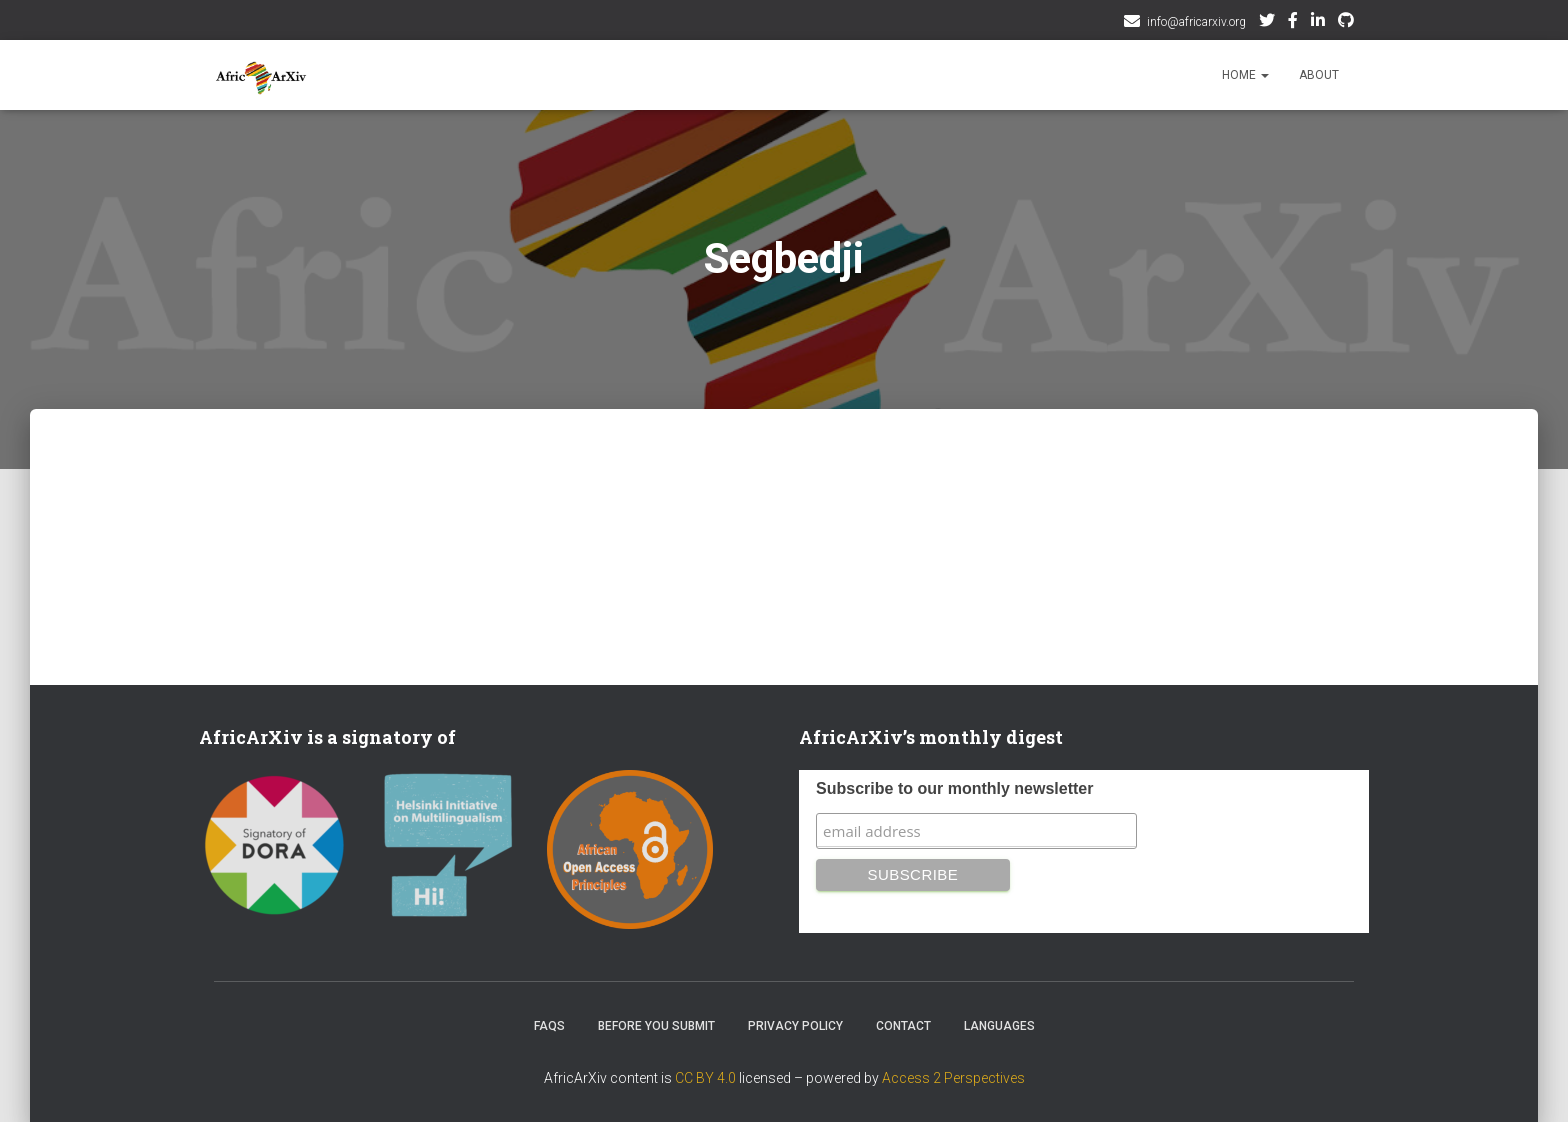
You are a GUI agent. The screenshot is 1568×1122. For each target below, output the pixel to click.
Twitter (1267, 23)
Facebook (1293, 23)
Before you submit (656, 1026)
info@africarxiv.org (1196, 22)
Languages (999, 1026)
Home (1245, 75)
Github (1346, 23)
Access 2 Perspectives (953, 1078)
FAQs (549, 1026)
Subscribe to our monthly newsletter (954, 788)
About (1319, 75)
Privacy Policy (795, 1026)
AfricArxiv (1318, 23)
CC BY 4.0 (705, 1078)
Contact (903, 1026)
